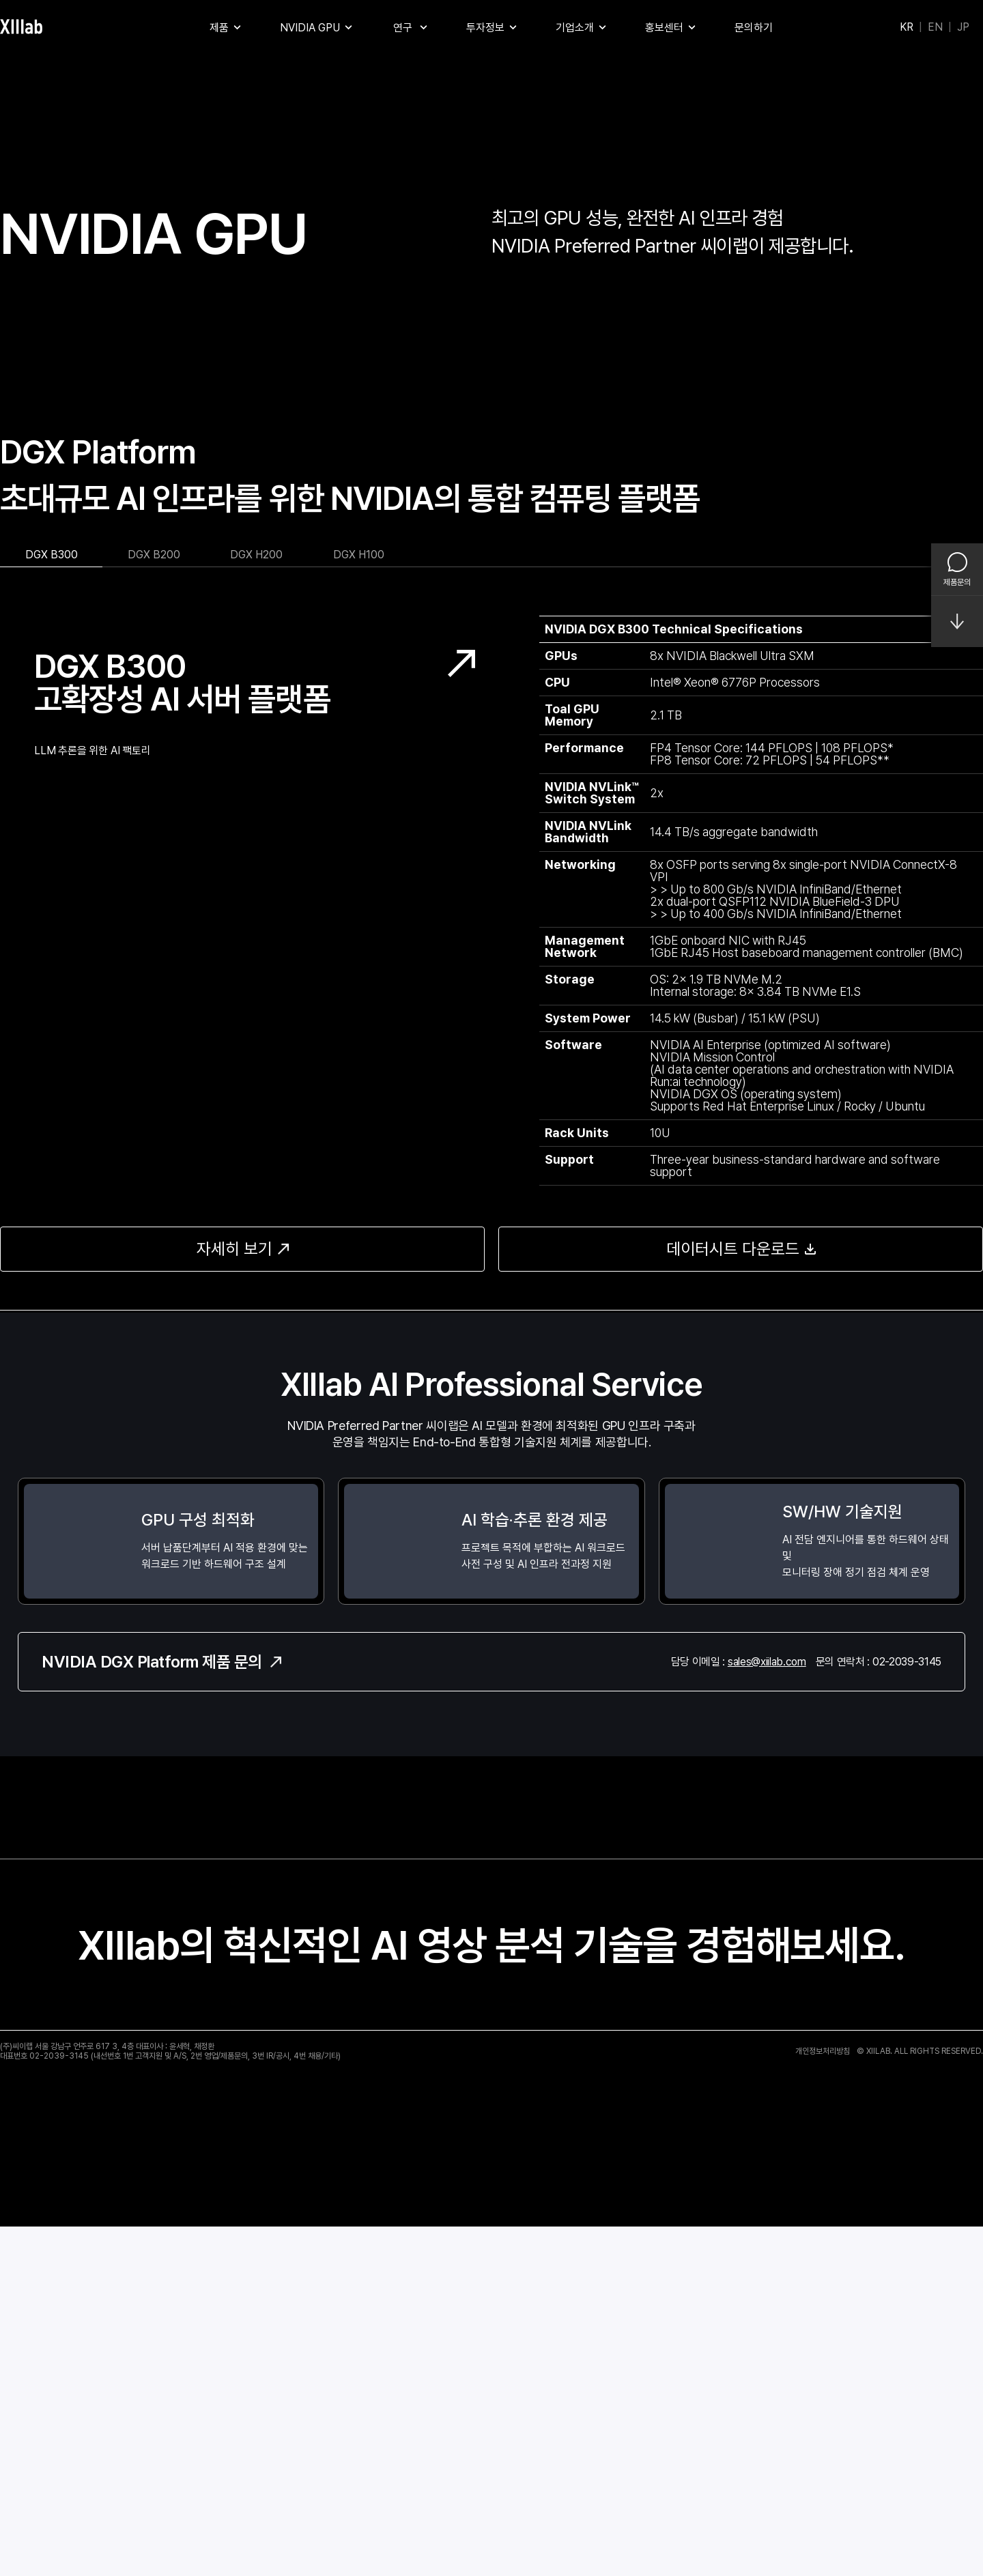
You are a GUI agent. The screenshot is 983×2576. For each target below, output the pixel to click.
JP (963, 27)
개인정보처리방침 (822, 2400)
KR (906, 27)
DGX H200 (256, 904)
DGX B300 (51, 904)
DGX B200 (154, 904)
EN (935, 27)
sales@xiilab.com (767, 2010)
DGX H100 (358, 904)
